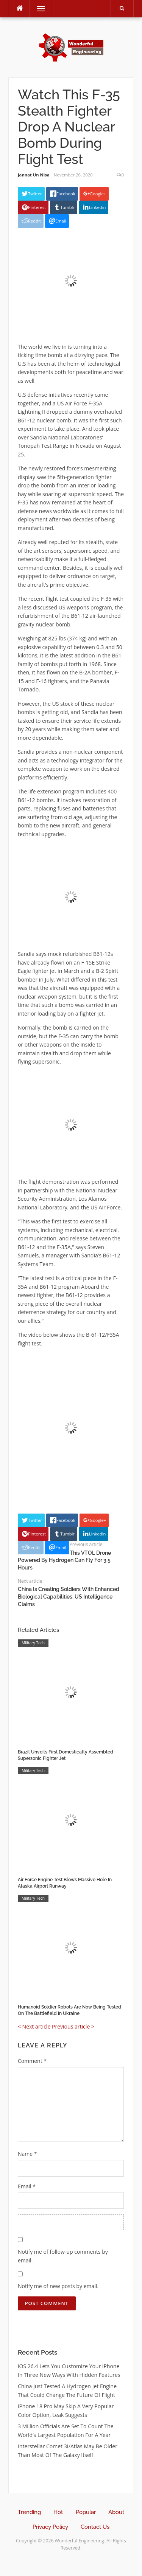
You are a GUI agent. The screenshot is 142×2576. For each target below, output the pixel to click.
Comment (32, 2060)
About (116, 2512)
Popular (86, 2512)
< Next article (34, 2026)
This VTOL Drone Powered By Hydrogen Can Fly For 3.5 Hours (64, 1560)
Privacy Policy (50, 2526)
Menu (37, 8)
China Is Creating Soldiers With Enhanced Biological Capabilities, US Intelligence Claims (68, 1596)
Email (27, 2186)
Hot (58, 2512)
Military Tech (33, 1642)
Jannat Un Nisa (34, 175)
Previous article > (73, 2026)
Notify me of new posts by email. (58, 2286)
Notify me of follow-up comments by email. (63, 2256)
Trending (29, 2512)
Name (27, 2153)
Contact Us (95, 2526)
